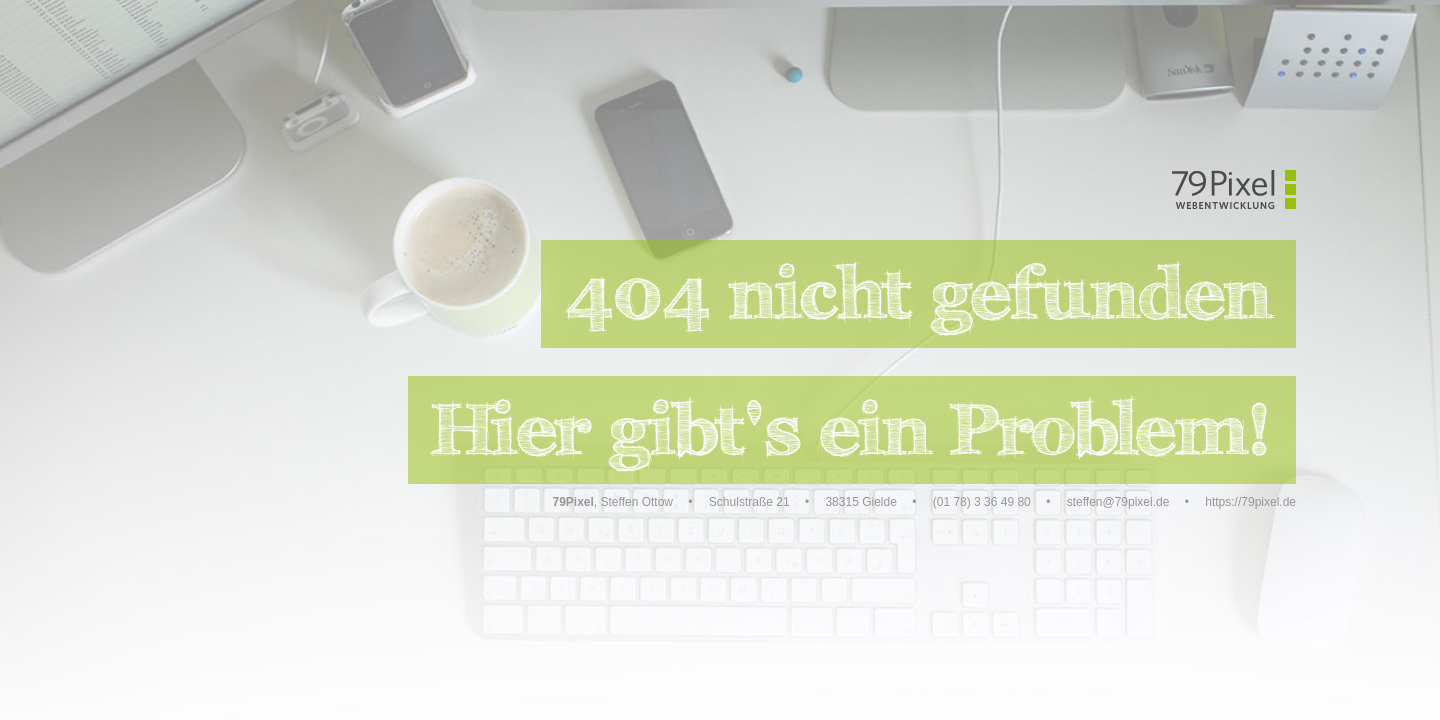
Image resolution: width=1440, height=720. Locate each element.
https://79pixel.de (1250, 502)
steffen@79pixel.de (1118, 502)
